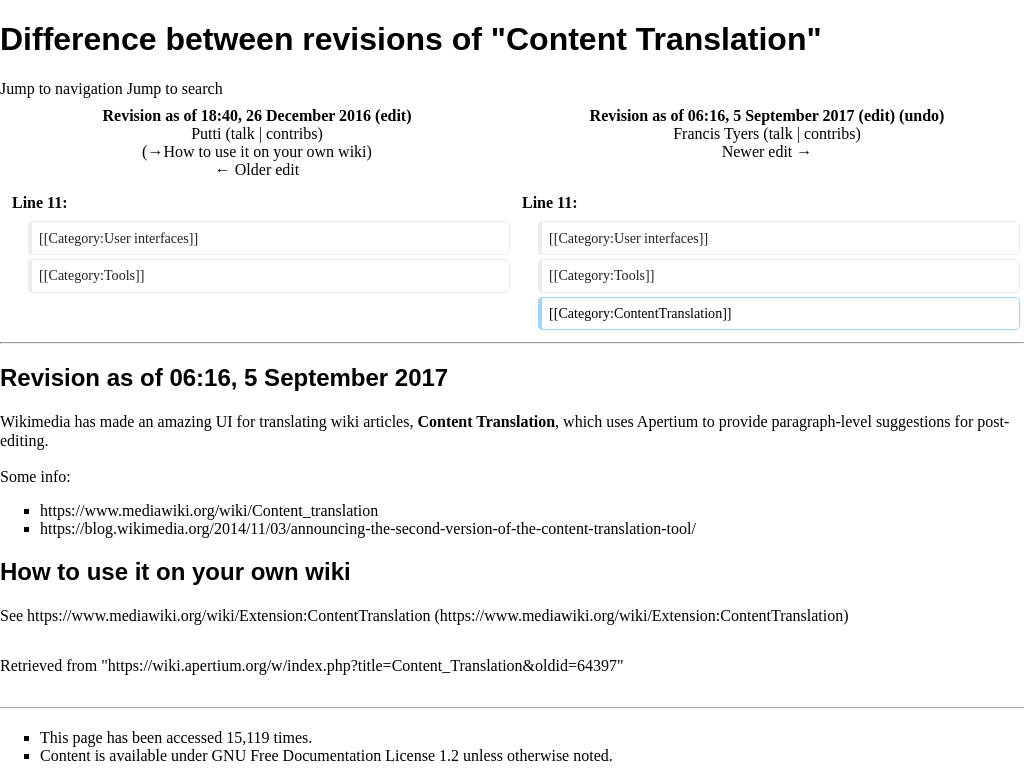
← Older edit (257, 169)
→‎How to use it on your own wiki (256, 151)
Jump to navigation (61, 88)
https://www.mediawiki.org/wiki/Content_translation (209, 510)
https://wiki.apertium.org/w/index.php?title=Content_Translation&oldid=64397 (362, 665)
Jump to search (175, 88)
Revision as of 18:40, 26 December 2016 (236, 115)
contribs (292, 133)
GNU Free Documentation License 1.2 (335, 755)
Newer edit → (767, 151)
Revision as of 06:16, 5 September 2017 (722, 115)
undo (921, 115)
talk (243, 133)
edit (393, 115)
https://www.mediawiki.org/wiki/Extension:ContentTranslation (228, 615)
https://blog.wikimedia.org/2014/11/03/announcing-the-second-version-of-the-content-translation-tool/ (368, 528)
